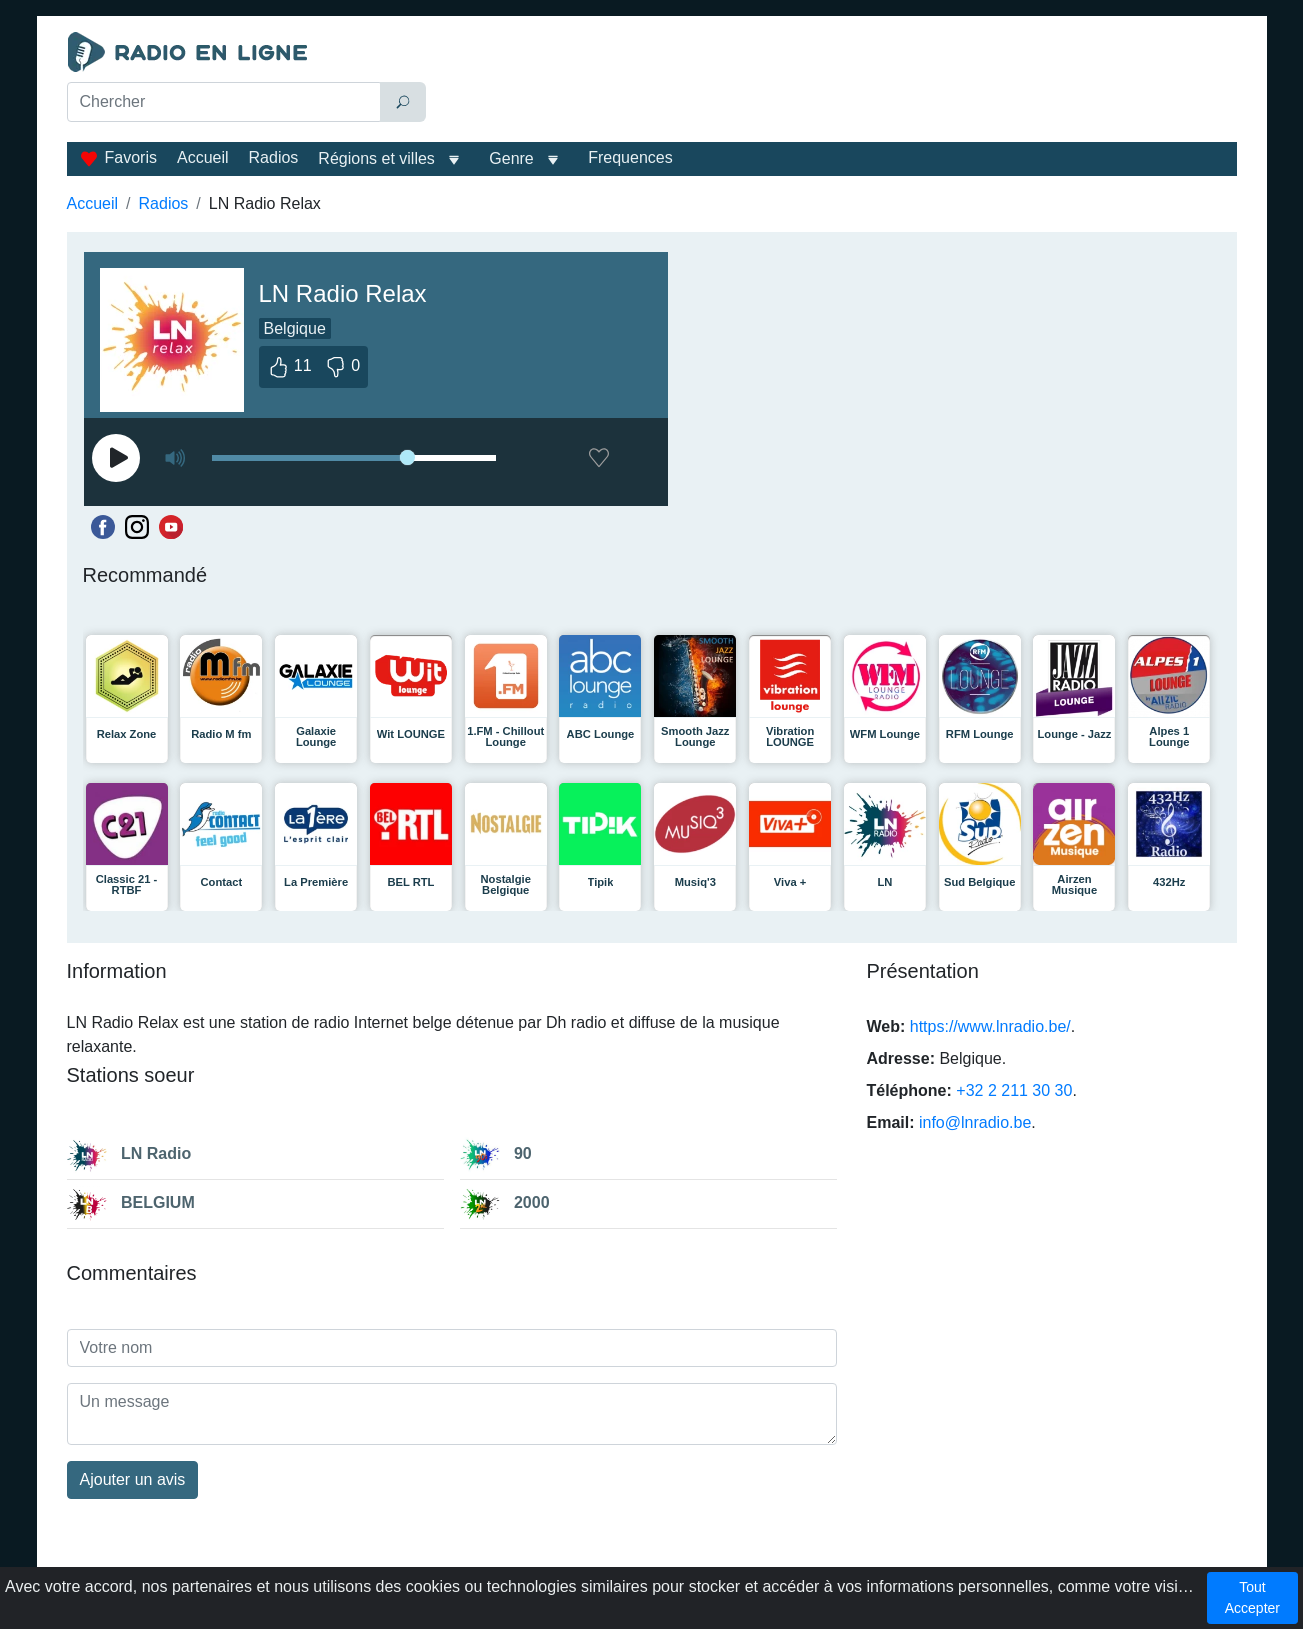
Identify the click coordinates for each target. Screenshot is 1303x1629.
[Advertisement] (836, 82)
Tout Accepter (1252, 1597)
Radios (274, 157)
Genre (511, 158)
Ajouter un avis (133, 1479)
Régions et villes (376, 158)
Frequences (630, 157)
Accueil (203, 157)
